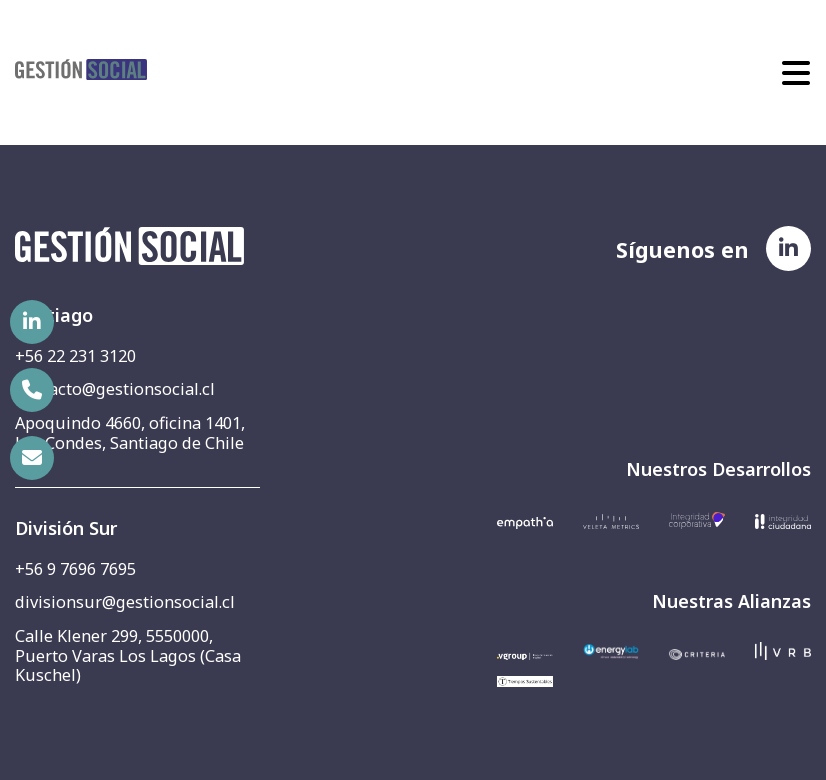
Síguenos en (682, 248)
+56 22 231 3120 (75, 356)
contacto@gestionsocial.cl (115, 389)
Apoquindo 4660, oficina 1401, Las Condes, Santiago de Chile (130, 433)
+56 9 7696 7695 (75, 569)
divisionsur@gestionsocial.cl (125, 602)
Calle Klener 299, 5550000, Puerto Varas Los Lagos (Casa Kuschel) (128, 655)
